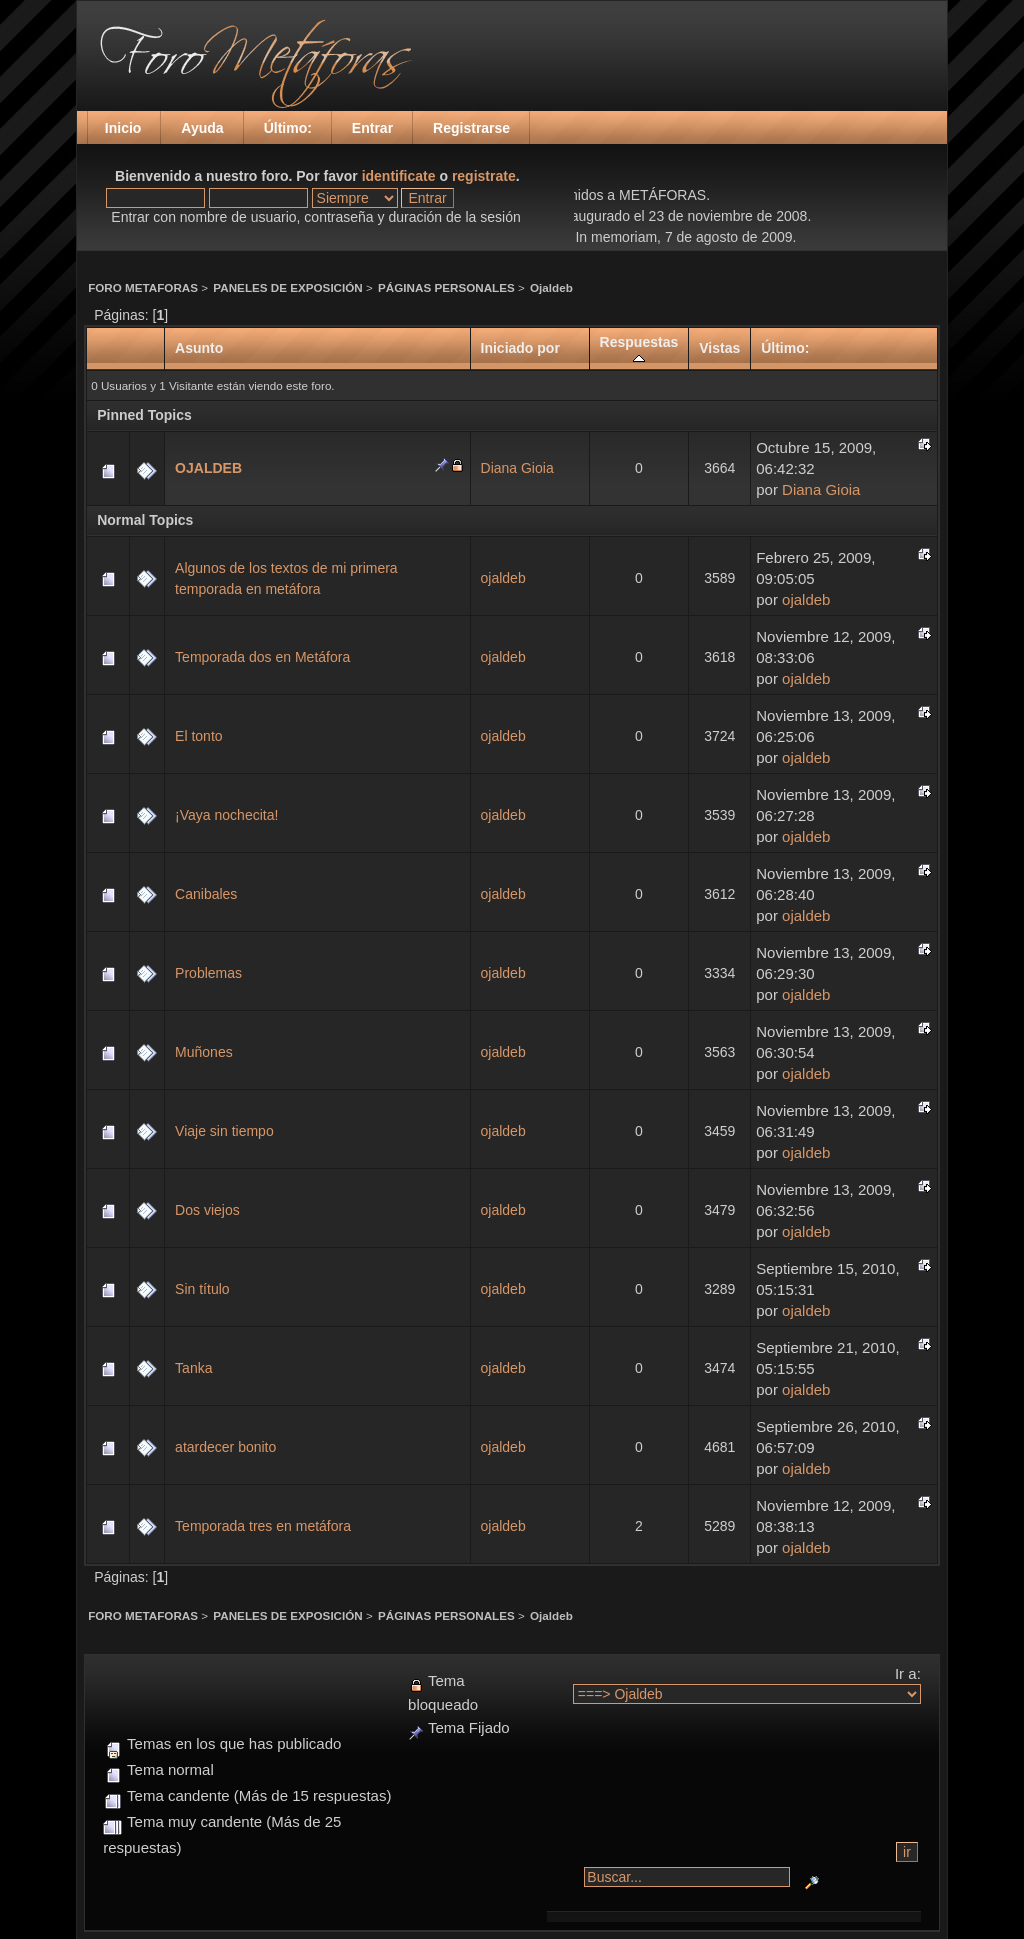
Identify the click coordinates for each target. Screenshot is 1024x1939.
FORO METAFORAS (143, 287)
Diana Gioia (517, 468)
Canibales (206, 894)
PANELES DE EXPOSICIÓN (287, 287)
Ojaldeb (551, 287)
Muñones (204, 1052)
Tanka (193, 1368)
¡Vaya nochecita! (226, 815)
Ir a (906, 1673)
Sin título (202, 1289)
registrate (484, 176)
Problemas (208, 973)
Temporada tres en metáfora (263, 1526)
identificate (399, 176)
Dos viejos (207, 1210)
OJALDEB (208, 468)
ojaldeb (503, 578)
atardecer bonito (225, 1447)
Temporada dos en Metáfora (262, 657)
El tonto (198, 736)
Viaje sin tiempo (224, 1131)
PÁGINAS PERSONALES (446, 287)
